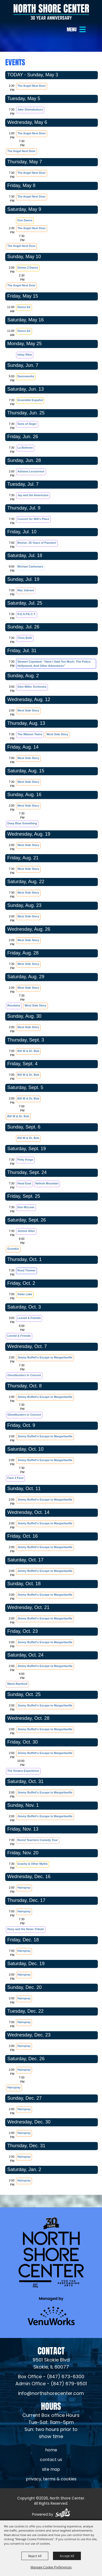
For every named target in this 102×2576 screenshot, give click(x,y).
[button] (77, 29)
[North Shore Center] (51, 12)
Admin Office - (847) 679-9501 (51, 2384)
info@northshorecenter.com (51, 2393)
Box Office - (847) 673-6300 (51, 2377)
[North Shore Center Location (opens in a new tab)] (51, 2364)
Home (51, 2450)
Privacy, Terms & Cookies (51, 2479)
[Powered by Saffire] (63, 2513)
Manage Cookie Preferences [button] (51, 2567)
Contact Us (51, 2460)
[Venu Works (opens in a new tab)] (51, 2311)
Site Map (51, 2469)
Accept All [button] (67, 2556)
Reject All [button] (34, 2556)
